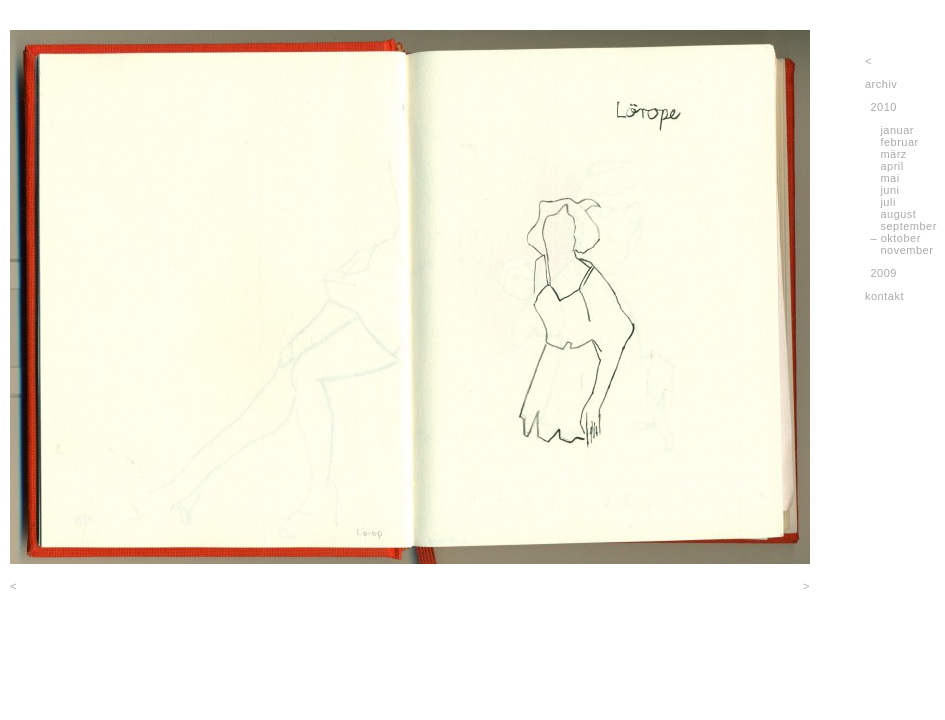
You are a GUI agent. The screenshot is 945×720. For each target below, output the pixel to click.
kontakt (884, 296)
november (906, 250)
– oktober (896, 238)
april (891, 166)
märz (893, 154)
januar (897, 130)
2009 (884, 273)
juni (889, 190)
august (898, 214)
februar (899, 142)
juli (887, 202)
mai (889, 178)
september (908, 226)
